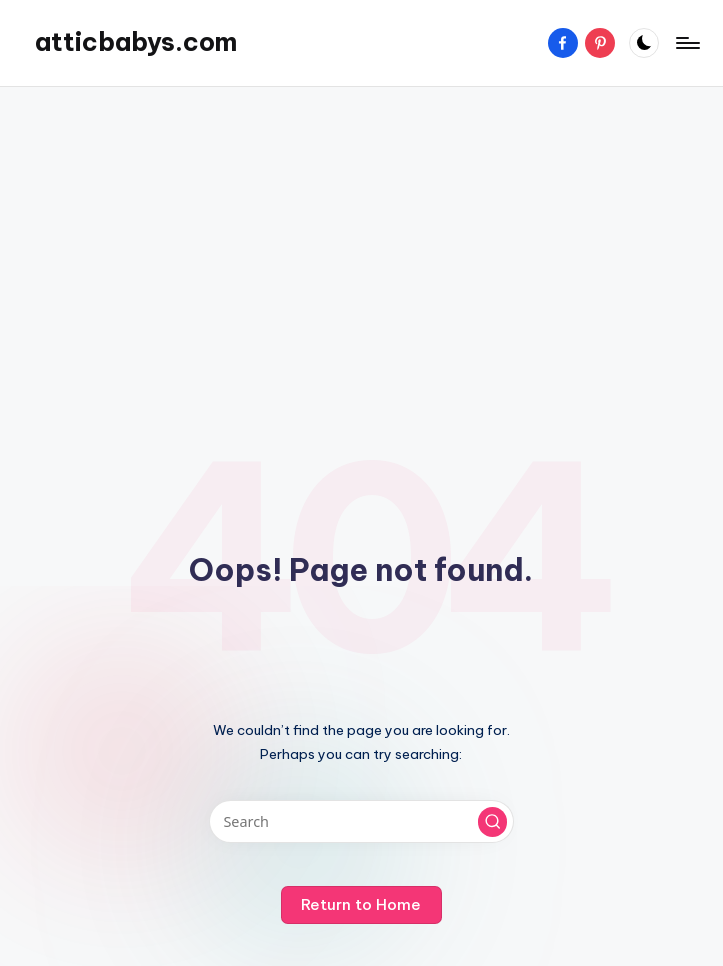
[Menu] (686, 43)
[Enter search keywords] (361, 821)
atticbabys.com (136, 42)
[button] (493, 822)
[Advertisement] (361, 247)
